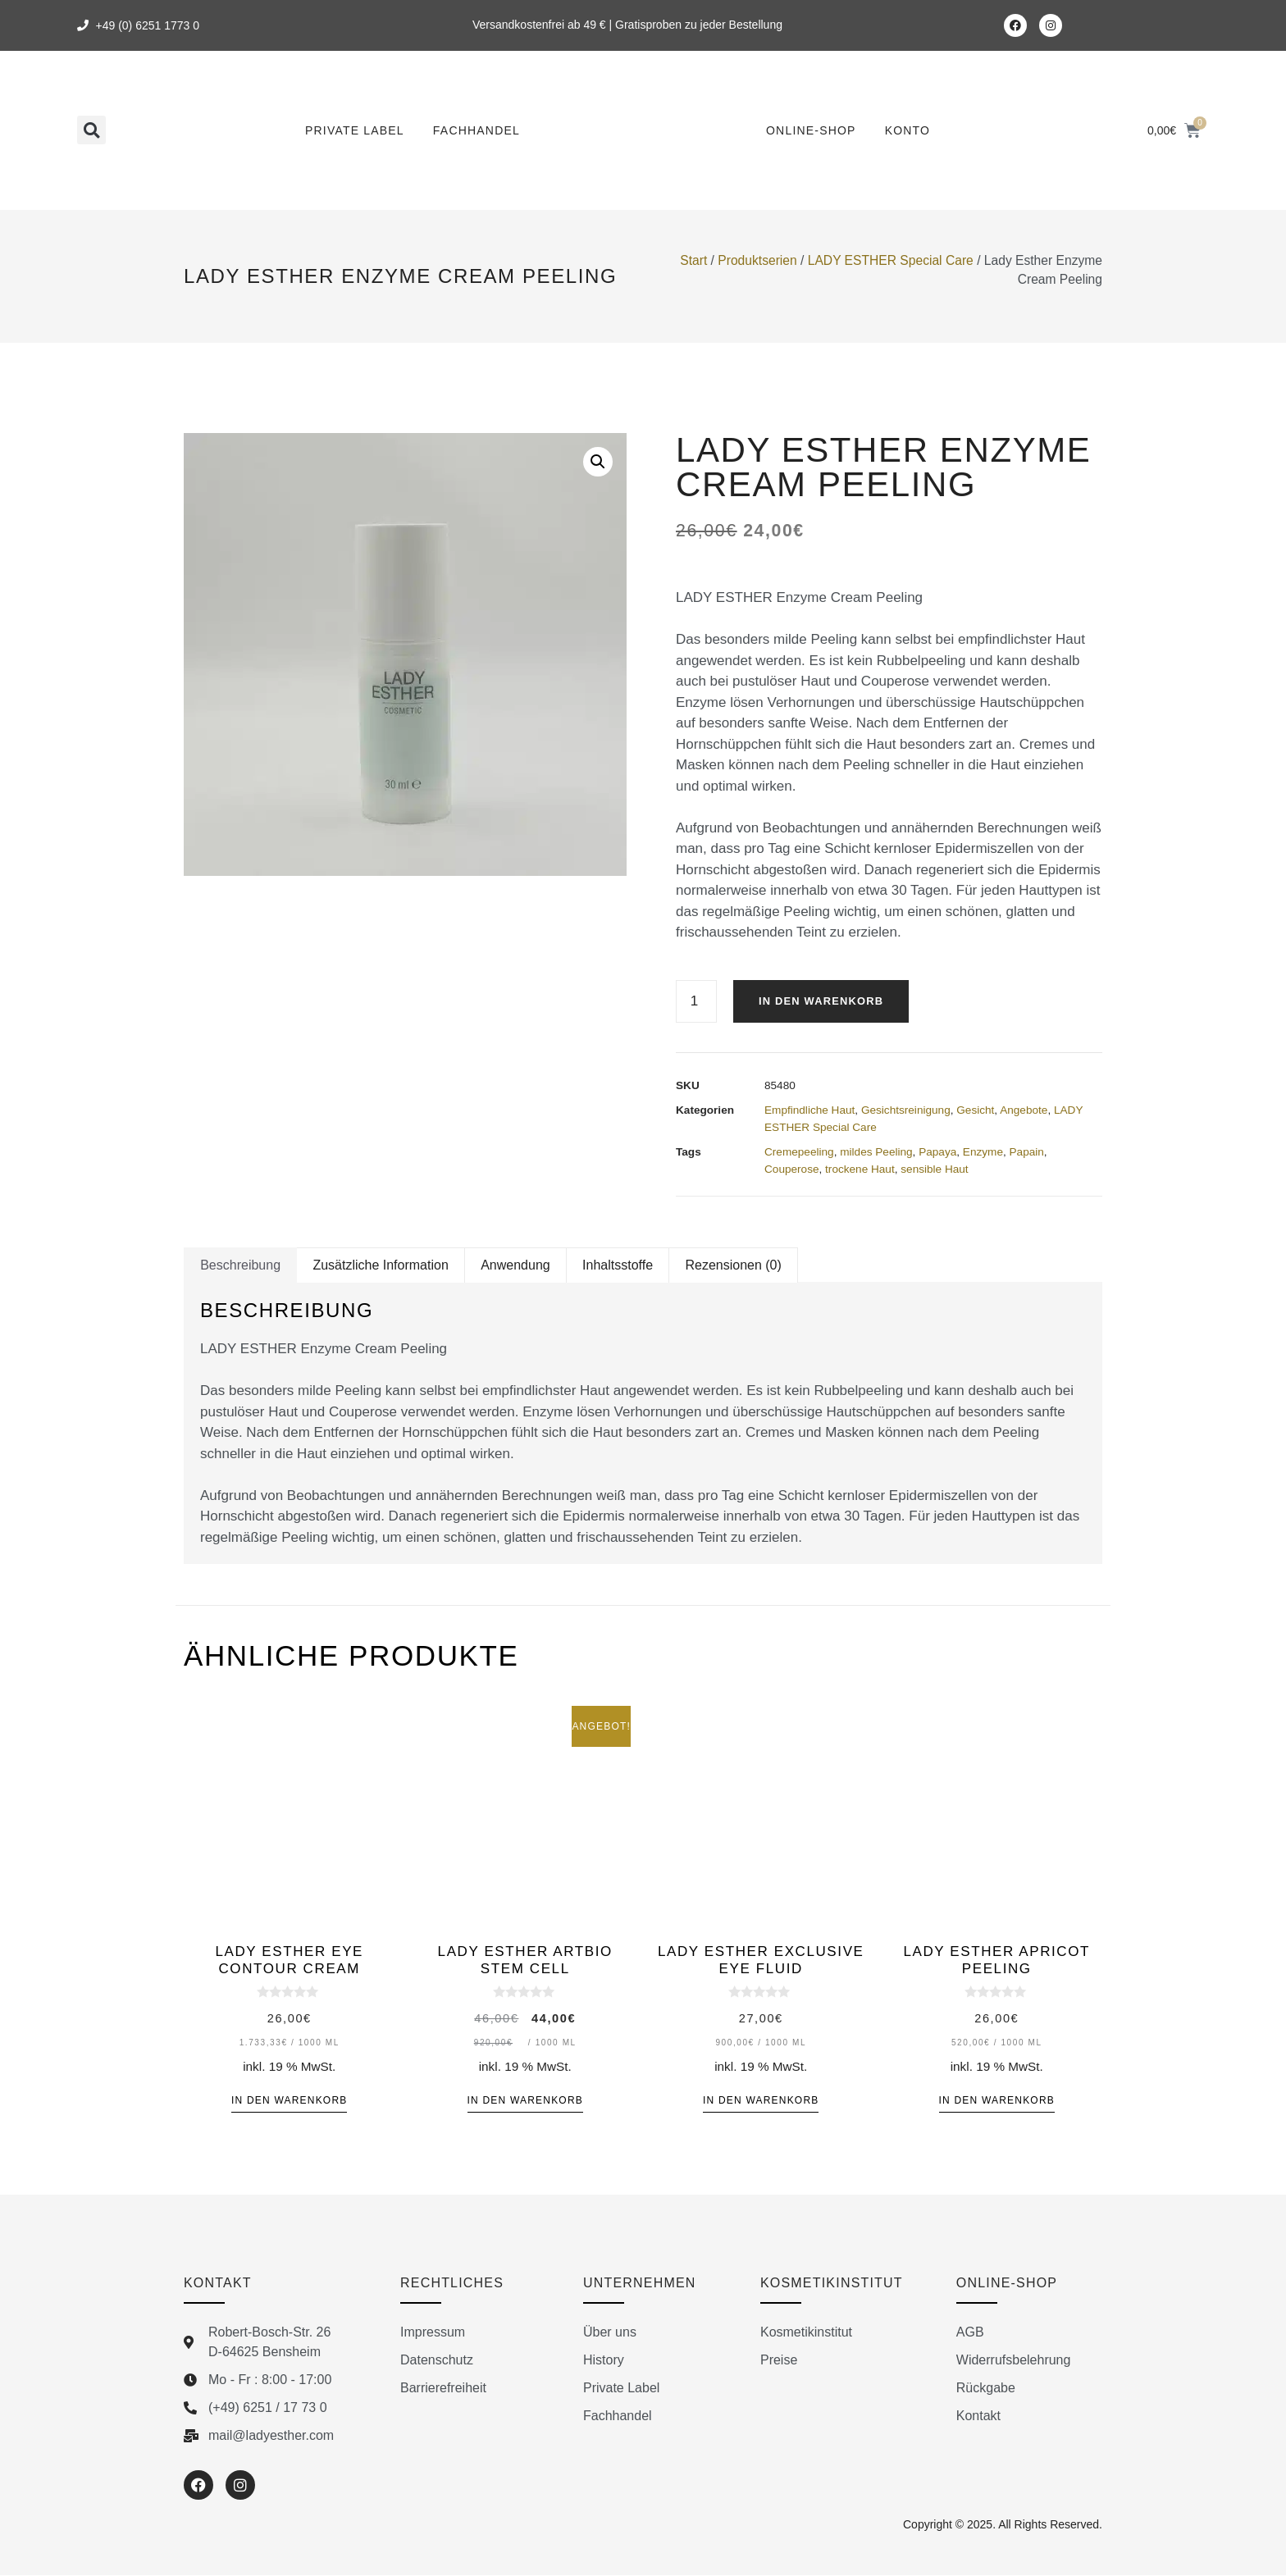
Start (693, 260)
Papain (1027, 1153)
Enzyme (983, 1153)
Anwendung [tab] (515, 1266)
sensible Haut (934, 1170)
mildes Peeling (876, 1153)
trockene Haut (860, 1170)
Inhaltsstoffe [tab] (617, 1266)
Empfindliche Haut (809, 1111)
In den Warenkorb (826, 1001)
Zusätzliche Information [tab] (380, 1266)
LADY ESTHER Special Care (891, 260)
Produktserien (757, 260)
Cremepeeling (799, 1153)
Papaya (937, 1153)
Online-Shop (811, 130)
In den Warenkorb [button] (289, 2101)
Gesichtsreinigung (906, 1111)
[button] (91, 130)
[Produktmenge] (696, 1002)
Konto (908, 130)
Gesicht (975, 1111)
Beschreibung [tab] (240, 1266)
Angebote (1023, 1111)
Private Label (354, 130)
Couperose (791, 1170)
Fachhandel (476, 130)
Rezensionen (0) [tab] (733, 1266)
